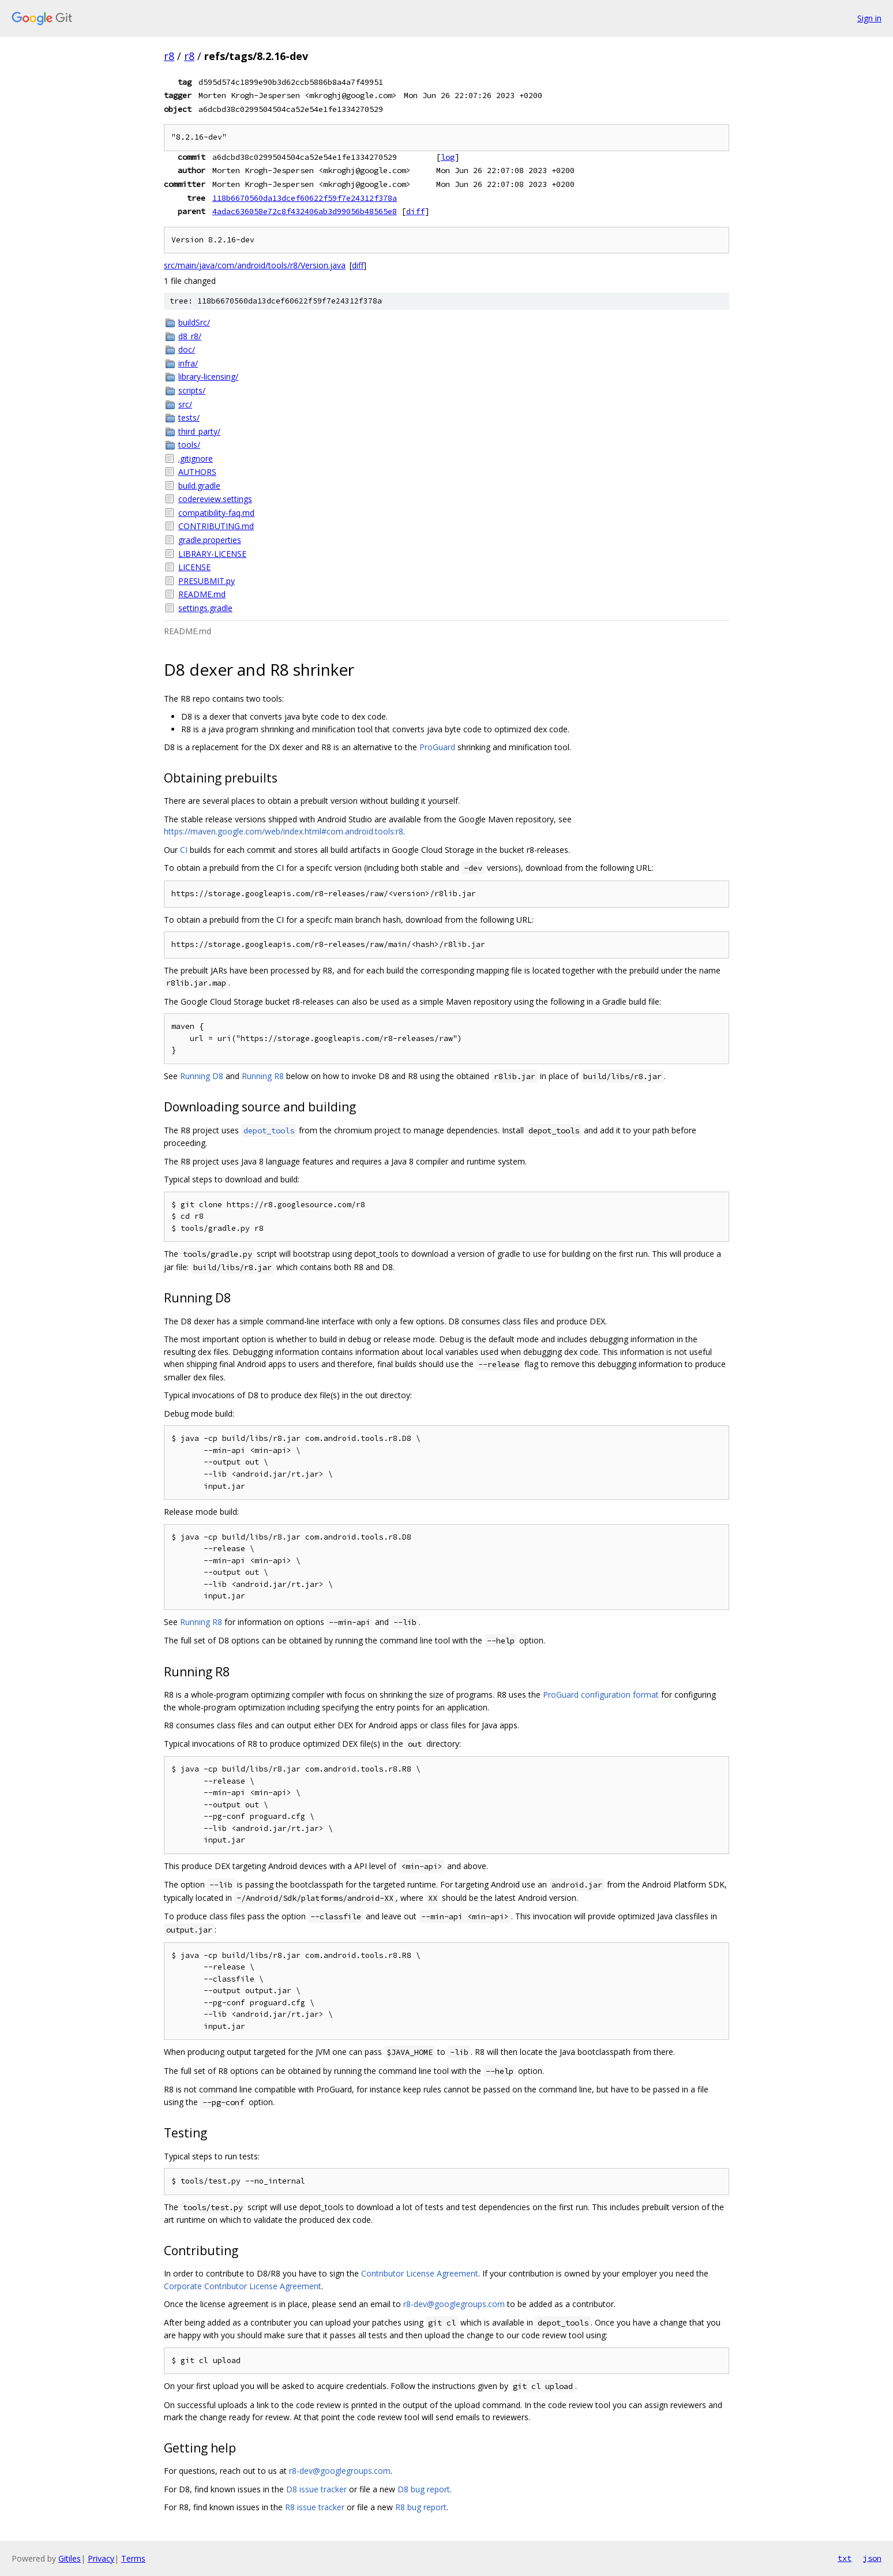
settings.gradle (205, 607)
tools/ (189, 444)
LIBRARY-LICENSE (212, 553)
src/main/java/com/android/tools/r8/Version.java (255, 265)
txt (844, 2558)
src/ (185, 404)
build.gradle (199, 485)
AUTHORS (197, 471)
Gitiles (69, 2558)
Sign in (869, 18)
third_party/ (199, 431)
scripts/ (191, 390)
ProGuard (437, 747)
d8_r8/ (189, 336)
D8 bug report (423, 2489)
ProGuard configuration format (601, 1694)
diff (415, 211)
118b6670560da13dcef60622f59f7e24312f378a (304, 198)
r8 (169, 56)
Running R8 (263, 1075)
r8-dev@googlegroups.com (454, 2303)
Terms (133, 2558)
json (872, 2558)
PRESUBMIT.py (206, 580)
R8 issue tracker (314, 2507)
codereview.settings (215, 498)
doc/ (186, 349)
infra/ (188, 363)
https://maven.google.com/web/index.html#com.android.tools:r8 (283, 831)
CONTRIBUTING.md (216, 526)
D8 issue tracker (316, 2489)
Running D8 (201, 1075)
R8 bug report (420, 2507)
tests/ (189, 417)
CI (183, 849)
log (448, 157)
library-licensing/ (208, 376)
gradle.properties (209, 539)
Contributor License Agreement (419, 2273)
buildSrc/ (194, 322)
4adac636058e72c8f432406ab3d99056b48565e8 (304, 211)
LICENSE (194, 566)
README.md (202, 594)
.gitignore (195, 458)
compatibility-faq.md (216, 512)
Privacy (101, 2558)
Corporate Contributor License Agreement (242, 2286)
